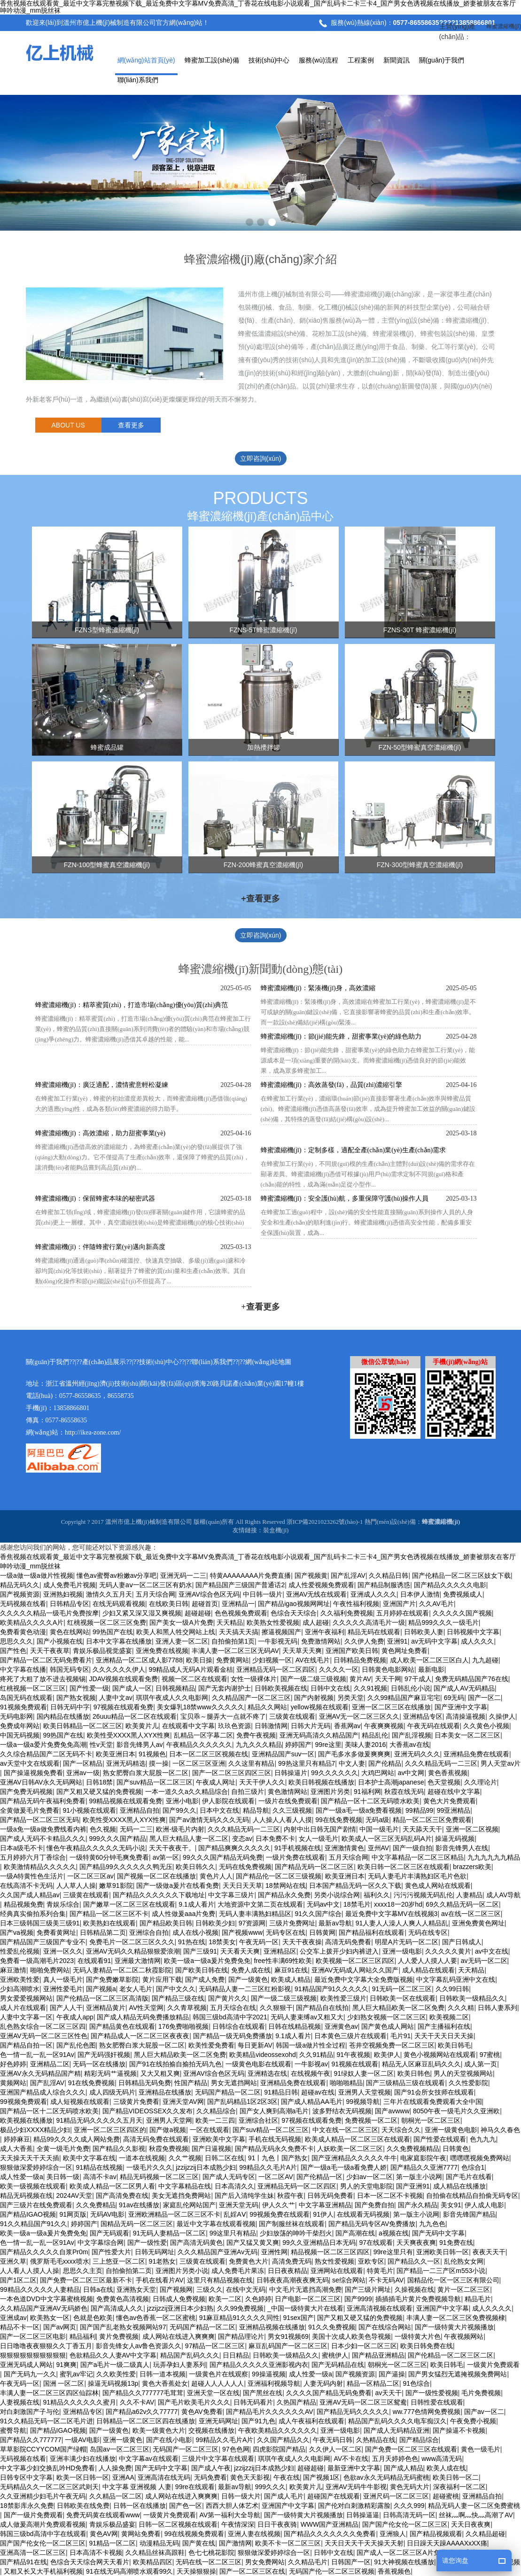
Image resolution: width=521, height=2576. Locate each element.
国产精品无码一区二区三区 (314, 1866)
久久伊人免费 (364, 1641)
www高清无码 (441, 2458)
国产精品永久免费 (284, 1895)
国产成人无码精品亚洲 (396, 2430)
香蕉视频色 (394, 2571)
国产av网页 (60, 2327)
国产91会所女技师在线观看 (434, 2092)
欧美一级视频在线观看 (33, 2186)
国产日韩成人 (462, 1942)
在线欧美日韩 (168, 1603)
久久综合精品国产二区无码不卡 (46, 1754)
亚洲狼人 (393, 2533)
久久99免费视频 (240, 2308)
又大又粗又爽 (160, 2073)
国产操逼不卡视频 (459, 2430)
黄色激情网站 (287, 1791)
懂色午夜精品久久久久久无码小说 (96, 1848)
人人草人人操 (76, 1885)
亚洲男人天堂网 (169, 2120)
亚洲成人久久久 (373, 1594)
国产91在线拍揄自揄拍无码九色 (175, 2064)
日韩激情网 (271, 1726)
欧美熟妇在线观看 (109, 1923)
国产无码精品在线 (337, 2364)
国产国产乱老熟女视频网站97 (123, 2327)
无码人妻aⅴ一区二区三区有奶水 (145, 1585)
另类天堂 (350, 1697)
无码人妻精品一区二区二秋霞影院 (122, 1970)
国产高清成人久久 (117, 2308)
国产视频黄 (311, 1575)
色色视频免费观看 (241, 1613)
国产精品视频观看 (436, 2533)
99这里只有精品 (233, 2233)
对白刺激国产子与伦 (29, 2411)
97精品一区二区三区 (215, 2346)
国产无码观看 (109, 2233)
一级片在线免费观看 (288, 1801)
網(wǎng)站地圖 (268, 1362)
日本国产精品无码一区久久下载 (355, 1885)
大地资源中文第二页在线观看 (260, 1904)
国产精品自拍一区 (26, 2045)
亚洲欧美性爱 (19, 1979)
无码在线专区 (428, 1932)
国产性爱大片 (111, 2252)
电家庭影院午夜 (423, 2158)
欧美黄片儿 (141, 1726)
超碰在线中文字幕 (454, 1791)
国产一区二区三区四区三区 (231, 1773)
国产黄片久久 (228, 1998)
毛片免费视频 (481, 2393)
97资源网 (252, 1923)
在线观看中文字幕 (188, 1726)
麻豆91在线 (291, 1970)
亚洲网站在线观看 (337, 2270)
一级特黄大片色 (418, 2336)
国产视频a (101, 1989)
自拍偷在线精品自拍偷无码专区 (472, 2195)
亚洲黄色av (341, 2026)
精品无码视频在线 (26, 2195)
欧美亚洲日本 (115, 1754)
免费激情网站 (321, 1641)
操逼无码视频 (454, 1838)
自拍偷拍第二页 (129, 2270)
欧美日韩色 (413, 2073)
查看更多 (131, 425)
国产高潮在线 (355, 2233)
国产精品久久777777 (31, 2440)
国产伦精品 (384, 1763)
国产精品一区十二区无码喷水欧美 (370, 1801)
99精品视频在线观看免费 (126, 1801)
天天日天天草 (242, 1885)
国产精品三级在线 (178, 1998)
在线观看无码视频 (363, 2214)
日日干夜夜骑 (277, 2524)
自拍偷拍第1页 (233, 1641)
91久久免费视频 (331, 2327)
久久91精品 (316, 2054)
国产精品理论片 (241, 2336)
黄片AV (360, 1679)
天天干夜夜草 (50, 1650)
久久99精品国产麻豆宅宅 (404, 1697)
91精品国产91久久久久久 (331, 1989)
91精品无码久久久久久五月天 (99, 2120)
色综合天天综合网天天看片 (89, 2562)
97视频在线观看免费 (123, 1707)
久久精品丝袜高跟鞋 (155, 2552)
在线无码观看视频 (119, 1603)
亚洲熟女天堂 (136, 2289)
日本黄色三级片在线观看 (350, 2036)
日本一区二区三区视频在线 (208, 1754)
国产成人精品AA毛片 (311, 2101)
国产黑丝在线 (262, 2393)
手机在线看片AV (160, 2280)
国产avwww (392, 2111)
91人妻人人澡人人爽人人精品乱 (402, 1923)
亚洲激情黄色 (344, 1848)
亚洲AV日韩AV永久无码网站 (41, 1782)
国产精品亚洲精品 (378, 2355)
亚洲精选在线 (267, 2073)
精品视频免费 (23, 1904)
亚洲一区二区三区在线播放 (391, 1707)
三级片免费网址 (292, 1923)
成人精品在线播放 (459, 2186)
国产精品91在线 (23, 2562)
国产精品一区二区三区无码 (39, 1819)
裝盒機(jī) (276, 1530)
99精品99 (419, 1810)
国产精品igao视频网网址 (293, 1603)
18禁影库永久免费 (27, 2505)
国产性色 (13, 1650)
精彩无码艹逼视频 (110, 2073)
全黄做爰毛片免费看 (29, 1810)
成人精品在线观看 (428, 1970)
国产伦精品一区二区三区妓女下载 (461, 1575)
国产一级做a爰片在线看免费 (177, 1885)
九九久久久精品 (259, 1744)
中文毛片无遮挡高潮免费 (305, 2289)
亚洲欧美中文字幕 (219, 2139)
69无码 (454, 1697)
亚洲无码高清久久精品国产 (319, 1735)
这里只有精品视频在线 (220, 2280)
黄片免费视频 (119, 2336)
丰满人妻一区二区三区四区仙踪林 (49, 2393)
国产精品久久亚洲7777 (424, 2167)
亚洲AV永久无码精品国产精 (40, 2073)
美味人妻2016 (365, 1744)
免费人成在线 (251, 1970)
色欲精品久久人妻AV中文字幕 (113, 2355)
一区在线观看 (209, 2130)
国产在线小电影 (169, 2440)
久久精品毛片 (307, 2562)
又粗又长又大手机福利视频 (43, 2571)
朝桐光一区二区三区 (430, 2120)
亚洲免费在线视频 (162, 1650)
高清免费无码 (291, 2261)
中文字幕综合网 (101, 2242)
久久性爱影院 (468, 2083)
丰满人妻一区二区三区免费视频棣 (455, 2317)
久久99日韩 (452, 1989)
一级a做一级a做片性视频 (36, 1575)
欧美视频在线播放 (26, 2120)
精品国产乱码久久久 (189, 2355)
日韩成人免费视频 (179, 2299)
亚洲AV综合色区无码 (209, 1594)
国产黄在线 (198, 2543)
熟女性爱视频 (334, 2261)
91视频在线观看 (355, 2064)
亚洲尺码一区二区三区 (396, 2496)
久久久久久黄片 (448, 1951)
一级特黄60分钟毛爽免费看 (109, 1857)
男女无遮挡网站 (234, 2083)
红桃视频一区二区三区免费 (106, 1622)
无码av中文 (323, 1904)
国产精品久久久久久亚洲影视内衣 (259, 2364)
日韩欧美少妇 (215, 1923)
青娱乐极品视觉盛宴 (102, 1650)
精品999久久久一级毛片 (443, 1622)
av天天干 (388, 2393)
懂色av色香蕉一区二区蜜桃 (155, 2317)
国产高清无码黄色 (196, 2242)
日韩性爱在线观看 (437, 2402)
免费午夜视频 (256, 1735)
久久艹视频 (185, 2158)
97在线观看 (376, 2242)
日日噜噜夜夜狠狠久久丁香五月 (46, 2346)
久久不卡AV (137, 2402)
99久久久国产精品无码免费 (223, 1857)
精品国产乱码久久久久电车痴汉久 (397, 2421)
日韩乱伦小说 (410, 1688)
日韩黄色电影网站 (388, 1669)
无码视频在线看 (23, 1603)
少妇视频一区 (272, 1660)
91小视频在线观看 (90, 1810)
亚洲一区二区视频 (472, 1829)
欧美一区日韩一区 (82, 2477)
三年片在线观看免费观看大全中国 (432, 2101)
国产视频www (242, 1932)
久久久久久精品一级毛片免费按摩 (49, 1613)
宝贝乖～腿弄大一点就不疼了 (223, 1716)
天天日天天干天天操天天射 (364, 2543)
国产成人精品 (403, 2468)
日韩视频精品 (175, 1688)
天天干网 (388, 1679)
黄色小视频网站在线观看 (440, 2054)
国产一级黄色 (248, 1979)
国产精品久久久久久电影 (450, 1585)
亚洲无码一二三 (183, 1575)
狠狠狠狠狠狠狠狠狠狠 (33, 2355)
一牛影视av (311, 2064)
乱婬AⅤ (235, 2214)
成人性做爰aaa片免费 (183, 1913)
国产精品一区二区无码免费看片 (46, 1660)
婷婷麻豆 (17, 2139)
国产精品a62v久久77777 (142, 2411)
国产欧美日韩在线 (201, 1970)
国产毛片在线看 (469, 2176)
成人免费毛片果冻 (237, 2270)
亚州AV (378, 1848)
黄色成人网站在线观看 (438, 1885)
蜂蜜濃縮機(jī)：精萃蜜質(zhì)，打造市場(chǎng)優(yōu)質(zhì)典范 (131, 1005)
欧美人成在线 (446, 2468)
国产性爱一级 (89, 1688)
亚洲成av (13, 2317)
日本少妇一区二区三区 (364, 2346)
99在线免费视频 (338, 1819)
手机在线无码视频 (275, 2139)
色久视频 (103, 1829)
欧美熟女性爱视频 (273, 1622)
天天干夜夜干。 (172, 1848)
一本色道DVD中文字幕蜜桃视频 (46, 2299)
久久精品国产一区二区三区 (251, 1697)
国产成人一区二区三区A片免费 (401, 2552)
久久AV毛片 (436, 1603)
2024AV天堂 (74, 2195)
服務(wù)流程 (318, 60)
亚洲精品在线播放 (165, 2092)
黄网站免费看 (141, 2533)
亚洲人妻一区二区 (182, 1641)
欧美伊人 (387, 2054)
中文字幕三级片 (231, 1895)
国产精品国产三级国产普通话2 (240, 1585)
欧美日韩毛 (454, 2045)
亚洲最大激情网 (138, 1960)
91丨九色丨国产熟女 (278, 2158)
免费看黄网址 (56, 1932)
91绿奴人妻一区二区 (364, 2073)
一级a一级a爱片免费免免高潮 (43, 1744)
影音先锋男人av (140, 1744)
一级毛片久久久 (149, 2167)
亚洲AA (123, 2477)
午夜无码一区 (259, 1942)
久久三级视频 (292, 1810)
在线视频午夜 (310, 2073)
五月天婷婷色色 (395, 2458)
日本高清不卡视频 (96, 2552)
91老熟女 (162, 2261)
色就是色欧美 (93, 2317)
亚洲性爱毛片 (63, 1989)
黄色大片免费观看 (449, 1801)
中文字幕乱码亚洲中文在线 (455, 1979)
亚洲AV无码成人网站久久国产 (355, 1970)
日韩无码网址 (154, 2252)
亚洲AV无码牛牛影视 (356, 2487)
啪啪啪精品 (346, 2083)
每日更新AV (255, 2045)
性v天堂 (101, 1744)
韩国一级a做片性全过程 (310, 2045)
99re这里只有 (393, 2252)
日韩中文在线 (330, 1688)
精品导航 (256, 1810)
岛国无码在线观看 (26, 1697)
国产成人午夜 (211, 2468)
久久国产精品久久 (283, 2440)
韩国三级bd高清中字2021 (230, 2017)
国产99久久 (179, 1810)
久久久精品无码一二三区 (441, 1763)
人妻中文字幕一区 (26, 2017)
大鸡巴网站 (377, 1773)
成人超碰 (316, 1622)
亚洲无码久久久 (417, 1754)
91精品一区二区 (112, 2543)
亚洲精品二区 (50, 2064)
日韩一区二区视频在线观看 (178, 2524)
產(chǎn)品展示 (104, 1362)
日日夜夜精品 (287, 2270)
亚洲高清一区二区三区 (33, 2552)
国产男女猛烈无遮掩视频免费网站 (457, 2374)
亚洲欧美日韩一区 (442, 2252)
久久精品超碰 (485, 2533)
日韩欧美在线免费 (83, 2505)
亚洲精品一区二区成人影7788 (139, 1660)
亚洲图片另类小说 (182, 2270)
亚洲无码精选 (126, 1763)
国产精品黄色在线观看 (122, 2026)
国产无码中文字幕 (438, 2233)
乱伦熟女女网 (463, 2261)
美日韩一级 (63, 2176)
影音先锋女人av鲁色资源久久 (139, 2346)
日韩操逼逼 (362, 2515)
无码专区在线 (285, 1932)
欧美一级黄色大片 (158, 2430)
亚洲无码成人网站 (26, 2364)
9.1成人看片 (196, 1904)
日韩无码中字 (70, 1707)
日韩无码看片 (253, 2402)
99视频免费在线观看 (279, 2214)
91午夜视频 (354, 2054)
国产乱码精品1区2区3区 (242, 2101)
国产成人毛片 (283, 2496)
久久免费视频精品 (413, 2148)
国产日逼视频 (211, 2148)
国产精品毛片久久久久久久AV (269, 2411)
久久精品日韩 (388, 1575)
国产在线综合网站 (384, 2327)
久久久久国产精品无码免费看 (329, 2393)
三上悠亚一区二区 (119, 2261)
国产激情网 (235, 2543)
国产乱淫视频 (411, 1735)
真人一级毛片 (63, 1979)
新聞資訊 (396, 60)
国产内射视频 (314, 1697)
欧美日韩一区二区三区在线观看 (404, 1866)
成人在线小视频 (195, 1932)
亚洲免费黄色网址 (478, 1923)
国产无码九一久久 (30, 2374)
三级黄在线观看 (292, 1716)
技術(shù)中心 (269, 60)
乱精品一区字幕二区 (203, 1735)
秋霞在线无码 (404, 1791)
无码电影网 (16, 1716)
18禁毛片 (357, 1904)
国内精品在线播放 (63, 1716)
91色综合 (416, 2383)
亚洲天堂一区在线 (213, 2393)
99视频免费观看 (23, 2101)
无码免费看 (210, 2477)
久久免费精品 (96, 2205)
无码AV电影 (107, 2214)
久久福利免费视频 (346, 1613)
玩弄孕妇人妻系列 (179, 2364)
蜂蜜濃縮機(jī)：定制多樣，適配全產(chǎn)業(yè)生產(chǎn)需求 (353, 1150)
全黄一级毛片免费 (63, 2148)
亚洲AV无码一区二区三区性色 (43, 2036)
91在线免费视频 (91, 2083)
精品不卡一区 (19, 2327)
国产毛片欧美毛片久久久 (194, 2402)
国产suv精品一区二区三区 (155, 1782)
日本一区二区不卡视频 (390, 2195)
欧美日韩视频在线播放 (321, 1782)
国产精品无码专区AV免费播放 (372, 2223)
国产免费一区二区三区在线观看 (411, 2449)
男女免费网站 (265, 2562)
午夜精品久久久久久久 (199, 1744)
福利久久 (377, 1895)
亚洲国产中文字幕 (442, 2308)
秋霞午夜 (290, 2195)
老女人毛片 (135, 1989)
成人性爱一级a (21, 2176)
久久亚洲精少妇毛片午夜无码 (43, 2496)
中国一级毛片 (379, 1829)
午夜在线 (286, 2477)
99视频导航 (363, 2101)
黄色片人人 (216, 1876)
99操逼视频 (269, 2374)
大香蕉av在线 (409, 1744)
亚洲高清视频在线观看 (379, 2308)
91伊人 (323, 2214)
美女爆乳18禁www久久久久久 (200, 1707)
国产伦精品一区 (319, 2176)
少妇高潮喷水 (19, 1989)
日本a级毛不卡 (21, 1848)
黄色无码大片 (409, 2487)
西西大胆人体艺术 (232, 2505)
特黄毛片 (380, 2270)
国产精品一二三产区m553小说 (441, 2270)
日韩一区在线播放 (139, 2505)
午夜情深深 (237, 2524)
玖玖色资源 (234, 1726)
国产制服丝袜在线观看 (292, 2223)
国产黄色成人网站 (387, 2026)
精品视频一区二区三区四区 (330, 2252)
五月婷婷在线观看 (402, 1613)
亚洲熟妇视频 (63, 1594)
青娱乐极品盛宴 (112, 2524)
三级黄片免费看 (136, 2101)
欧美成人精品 (291, 1979)
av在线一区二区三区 (471, 1913)
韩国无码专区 (69, 1669)
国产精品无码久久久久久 (353, 2411)
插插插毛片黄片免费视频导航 (418, 2299)
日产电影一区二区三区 (308, 2299)
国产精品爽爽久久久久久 (234, 1848)
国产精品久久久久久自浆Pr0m (44, 2252)
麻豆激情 (13, 1970)
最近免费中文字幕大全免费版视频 (363, 1979)
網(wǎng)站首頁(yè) (146, 60)
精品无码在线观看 (374, 1632)
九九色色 (432, 2223)
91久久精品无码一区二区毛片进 (46, 2421)
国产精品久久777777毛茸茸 (143, 2393)
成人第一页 (480, 2064)
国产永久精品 (417, 2205)
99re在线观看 (195, 2487)
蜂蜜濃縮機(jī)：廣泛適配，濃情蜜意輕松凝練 (101, 1084)
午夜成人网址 (215, 1782)
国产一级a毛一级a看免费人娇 (344, 2167)
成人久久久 (477, 1641)
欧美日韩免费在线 (426, 2346)
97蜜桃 (490, 2054)
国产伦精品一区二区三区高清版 (102, 1998)
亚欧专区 (371, 2261)
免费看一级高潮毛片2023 (37, 1960)
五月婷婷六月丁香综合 (33, 1857)
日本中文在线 (219, 1810)
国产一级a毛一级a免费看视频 (359, 1810)
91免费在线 (456, 2242)
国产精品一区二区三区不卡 (109, 1913)
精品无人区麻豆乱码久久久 (421, 2064)
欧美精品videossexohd (262, 2054)
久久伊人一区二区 (335, 2449)
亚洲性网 (274, 2252)
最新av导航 (335, 1923)
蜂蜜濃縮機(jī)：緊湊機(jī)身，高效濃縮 (318, 988)
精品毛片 (478, 2299)
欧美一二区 (225, 2299)
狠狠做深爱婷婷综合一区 (36, 2167)
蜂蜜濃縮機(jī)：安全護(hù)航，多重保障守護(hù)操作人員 (345, 1198)
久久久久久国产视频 (462, 1613)
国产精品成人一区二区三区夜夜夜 (140, 2036)
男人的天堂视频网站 (463, 2073)
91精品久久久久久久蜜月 (80, 2402)
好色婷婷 (13, 2064)
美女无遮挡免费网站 (181, 2195)
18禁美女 (222, 1942)
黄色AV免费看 (202, 2411)
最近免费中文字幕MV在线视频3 (391, 1913)
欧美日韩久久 (195, 1866)
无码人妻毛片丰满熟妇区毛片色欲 (417, 1876)
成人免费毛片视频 (69, 1585)
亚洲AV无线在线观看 (316, 1594)
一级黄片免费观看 (493, 2364)
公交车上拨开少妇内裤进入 (339, 1951)
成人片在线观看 (23, 2007)
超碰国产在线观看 (333, 2496)
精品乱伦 (375, 1735)
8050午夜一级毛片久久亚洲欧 (456, 2111)
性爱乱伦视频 (19, 1951)
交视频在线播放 (211, 2430)
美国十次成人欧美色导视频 (351, 2336)
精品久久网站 (267, 1707)
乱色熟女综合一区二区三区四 (43, 2026)
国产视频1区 (321, 2477)
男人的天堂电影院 (366, 2186)
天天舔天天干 (422, 1829)
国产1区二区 (18, 2280)
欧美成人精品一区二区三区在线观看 (357, 2139)
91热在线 (191, 1942)
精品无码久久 (19, 1585)
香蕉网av (347, 1726)
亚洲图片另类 (330, 1791)
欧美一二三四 (215, 2120)
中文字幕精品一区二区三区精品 (418, 1857)
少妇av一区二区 (369, 2176)
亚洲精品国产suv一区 (283, 1754)
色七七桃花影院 (211, 2552)
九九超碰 (485, 1660)
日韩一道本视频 (163, 2374)
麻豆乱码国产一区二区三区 (288, 2346)
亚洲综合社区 (258, 2120)
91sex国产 (298, 2317)
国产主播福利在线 (444, 2026)
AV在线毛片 (312, 1660)
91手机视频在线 (297, 1848)
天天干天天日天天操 (444, 2036)
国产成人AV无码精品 (464, 1688)
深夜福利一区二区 (459, 2487)
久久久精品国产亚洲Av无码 (217, 2252)
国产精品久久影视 (119, 2148)
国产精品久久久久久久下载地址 (159, 1895)
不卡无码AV (386, 2280)
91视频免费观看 (23, 1707)
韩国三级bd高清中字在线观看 (43, 2533)
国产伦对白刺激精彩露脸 (354, 2505)
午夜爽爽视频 (384, 1726)
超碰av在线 (317, 2092)
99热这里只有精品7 (306, 1763)
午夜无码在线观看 (433, 1726)
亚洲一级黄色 (122, 2440)
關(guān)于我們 (441, 60)
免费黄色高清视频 (122, 2299)
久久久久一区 (338, 1669)
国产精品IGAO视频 (28, 2214)
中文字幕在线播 (23, 1669)
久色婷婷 (258, 2299)
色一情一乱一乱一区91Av (37, 2054)
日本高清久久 (234, 2186)
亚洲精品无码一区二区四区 (275, 1669)
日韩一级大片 (241, 2496)
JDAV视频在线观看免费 (123, 1679)
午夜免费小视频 (473, 2421)
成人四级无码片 (112, 2092)
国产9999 (358, 2299)
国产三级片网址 (368, 2289)
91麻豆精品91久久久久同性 (239, 2317)
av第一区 (166, 1857)
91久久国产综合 (318, 1913)
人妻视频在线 (19, 2402)
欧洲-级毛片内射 (180, 1829)
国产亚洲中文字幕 (461, 1707)
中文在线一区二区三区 (345, 2130)
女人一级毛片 (318, 1838)
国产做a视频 (167, 2130)
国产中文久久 (175, 1989)
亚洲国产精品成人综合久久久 (43, 2092)
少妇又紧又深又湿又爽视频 (141, 1613)
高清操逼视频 (465, 1716)
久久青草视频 (187, 2007)
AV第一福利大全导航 (229, 2515)
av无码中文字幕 (434, 1641)
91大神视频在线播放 (404, 2562)
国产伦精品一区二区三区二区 (450, 2355)
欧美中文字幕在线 (89, 2158)
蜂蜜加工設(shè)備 (212, 60)
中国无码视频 (19, 1735)
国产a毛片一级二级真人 (115, 2364)
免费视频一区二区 (371, 2120)
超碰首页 (205, 1603)
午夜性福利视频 (356, 1603)
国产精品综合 (419, 2440)
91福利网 (367, 1791)
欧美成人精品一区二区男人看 (112, 2186)
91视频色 (152, 1754)
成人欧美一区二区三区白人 (429, 1660)
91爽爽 (66, 2364)
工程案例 (361, 60)
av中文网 (411, 1773)
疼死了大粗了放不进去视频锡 (43, 1679)
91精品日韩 (281, 2092)
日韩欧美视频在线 (281, 1688)
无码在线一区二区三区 (208, 2562)
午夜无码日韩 (332, 2440)
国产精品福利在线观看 (371, 1932)
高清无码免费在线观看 (156, 2139)
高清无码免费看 (348, 1942)
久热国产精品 (296, 2402)
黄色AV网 (104, 2533)
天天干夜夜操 (302, 1942)
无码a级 (377, 1819)
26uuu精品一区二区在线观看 (135, 1716)
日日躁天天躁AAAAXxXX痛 (447, 2543)
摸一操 (159, 1763)
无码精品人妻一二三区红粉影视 (245, 1989)
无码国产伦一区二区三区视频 (331, 2571)
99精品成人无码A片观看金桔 (191, 1669)
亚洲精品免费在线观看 (476, 1754)
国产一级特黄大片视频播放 (454, 2327)
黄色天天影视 (250, 2477)
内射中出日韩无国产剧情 (320, 1829)
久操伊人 (502, 1716)
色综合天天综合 (294, 1613)
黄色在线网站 (69, 1632)
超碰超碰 (198, 1613)
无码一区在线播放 (99, 2064)
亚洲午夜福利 (324, 1632)
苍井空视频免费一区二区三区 (392, 2045)
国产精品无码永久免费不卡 (274, 2148)
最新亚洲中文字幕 (353, 2468)
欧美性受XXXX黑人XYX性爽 (128, 1735)
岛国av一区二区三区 (119, 2449)
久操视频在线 (414, 2289)
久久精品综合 (216, 2111)
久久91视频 (371, 1688)
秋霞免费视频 (168, 2148)
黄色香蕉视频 (447, 1773)
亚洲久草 (13, 2261)
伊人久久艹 (278, 2205)
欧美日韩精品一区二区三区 (82, 1726)
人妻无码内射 (323, 2383)
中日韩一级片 (262, 1594)
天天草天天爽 (302, 1650)
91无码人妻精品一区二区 (169, 2233)
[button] (249, 222)
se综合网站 (348, 2280)
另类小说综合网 (337, 1895)
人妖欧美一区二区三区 (350, 2148)
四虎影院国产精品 (279, 2449)
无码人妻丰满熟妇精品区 (255, 1913)
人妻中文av (115, 1697)
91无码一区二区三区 (402, 1989)
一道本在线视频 (142, 2158)
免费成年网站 (19, 1726)
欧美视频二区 (449, 2017)
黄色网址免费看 (404, 1650)
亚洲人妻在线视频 (254, 2533)
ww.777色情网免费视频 (427, 2411)
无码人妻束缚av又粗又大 (307, 2017)
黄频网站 (13, 2083)
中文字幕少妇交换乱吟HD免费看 (47, 2468)
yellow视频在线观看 (320, 1707)
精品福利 (83, 2336)
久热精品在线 (376, 2440)
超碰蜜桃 (446, 2496)
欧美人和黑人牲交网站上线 (175, 1632)
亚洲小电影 (182, 1801)
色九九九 (483, 2139)
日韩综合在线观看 (238, 2026)
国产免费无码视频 (26, 1791)
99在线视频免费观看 (194, 2533)
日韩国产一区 (351, 2562)
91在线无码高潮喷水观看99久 (129, 2571)
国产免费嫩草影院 (112, 1979)
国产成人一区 (132, 1688)
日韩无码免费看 (330, 2195)
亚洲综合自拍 (149, 1932)
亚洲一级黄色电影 (451, 2130)
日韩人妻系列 (497, 2007)
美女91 (451, 2205)
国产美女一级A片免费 (181, 1622)
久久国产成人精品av (30, 1895)
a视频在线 (394, 2233)
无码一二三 (136, 1829)
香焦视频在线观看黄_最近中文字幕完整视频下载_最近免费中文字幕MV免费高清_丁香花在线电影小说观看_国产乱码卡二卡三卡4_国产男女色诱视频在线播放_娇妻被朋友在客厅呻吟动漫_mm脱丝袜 (258, 7)
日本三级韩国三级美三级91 (40, 1923)
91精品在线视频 (99, 2167)
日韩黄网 (322, 1932)
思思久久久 (16, 1641)
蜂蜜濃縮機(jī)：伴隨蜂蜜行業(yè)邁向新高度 (100, 1246)
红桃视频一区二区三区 (33, 1688)
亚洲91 (397, 1641)
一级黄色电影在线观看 (258, 2064)
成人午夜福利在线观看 (311, 2421)
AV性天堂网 (146, 2007)
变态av (242, 1838)
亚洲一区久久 (63, 1951)
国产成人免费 (205, 1979)
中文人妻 (352, 1763)
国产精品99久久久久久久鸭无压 (125, 1866)
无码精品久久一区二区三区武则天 (49, 2487)
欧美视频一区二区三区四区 (355, 1960)
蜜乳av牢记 (76, 2374)
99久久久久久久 (334, 1773)
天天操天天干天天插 (29, 2158)
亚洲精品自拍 (139, 1810)
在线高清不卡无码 (26, 1885)
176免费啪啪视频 (183, 2026)
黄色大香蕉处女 (165, 2383)
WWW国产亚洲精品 (330, 2524)
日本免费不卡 (275, 1838)
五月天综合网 (155, 1594)
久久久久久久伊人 (119, 1669)
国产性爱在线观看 (439, 2139)
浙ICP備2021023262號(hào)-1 (325, 1521)
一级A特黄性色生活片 (31, 1876)
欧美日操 (199, 1660)
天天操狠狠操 (196, 2571)
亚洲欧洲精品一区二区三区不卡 (174, 2214)
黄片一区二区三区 (463, 2289)
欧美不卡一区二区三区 (288, 2543)
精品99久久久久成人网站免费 (76, 2139)
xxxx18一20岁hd (398, 1904)
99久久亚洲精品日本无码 (319, 2242)
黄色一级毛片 (480, 2449)
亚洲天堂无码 (238, 2205)
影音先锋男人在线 (461, 1848)
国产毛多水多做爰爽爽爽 (354, 1754)
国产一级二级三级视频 (313, 1679)
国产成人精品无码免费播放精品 (143, 2017)
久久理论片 (480, 1782)
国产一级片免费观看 (33, 2515)
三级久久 (209, 2289)
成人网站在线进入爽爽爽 (178, 2336)
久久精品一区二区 (115, 2496)
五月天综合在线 (233, 2007)
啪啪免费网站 (50, 1970)
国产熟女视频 (76, 1697)
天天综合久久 (401, 2130)
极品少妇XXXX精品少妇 (35, 2130)
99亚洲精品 (454, 1810)
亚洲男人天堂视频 (364, 2092)
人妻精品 (469, 1895)
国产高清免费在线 (122, 2195)
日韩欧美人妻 (423, 1632)
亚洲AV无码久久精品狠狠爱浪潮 (133, 1951)
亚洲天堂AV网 (183, 2101)
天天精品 (230, 1622)
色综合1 (473, 2167)
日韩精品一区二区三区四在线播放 (145, 2421)
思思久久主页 (82, 2270)
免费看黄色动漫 (23, 1632)
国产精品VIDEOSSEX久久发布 (147, 2111)
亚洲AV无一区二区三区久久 (359, 1716)
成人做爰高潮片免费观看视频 (43, 2524)
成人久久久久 (492, 2308)
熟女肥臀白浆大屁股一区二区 (145, 1773)
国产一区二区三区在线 (252, 2571)
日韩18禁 (99, 1782)
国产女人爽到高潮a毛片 (274, 2111)
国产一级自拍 (412, 1848)
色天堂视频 (444, 1782)
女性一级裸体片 (254, 1679)
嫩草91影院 (116, 1885)
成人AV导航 (503, 1895)
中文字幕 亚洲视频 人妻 (137, 2487)
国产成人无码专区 (228, 2176)
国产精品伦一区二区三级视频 (278, 1876)
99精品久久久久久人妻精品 (40, 2289)
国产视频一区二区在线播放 (156, 1876)
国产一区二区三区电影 (33, 2336)
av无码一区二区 (484, 1960)
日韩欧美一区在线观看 (402, 1998)
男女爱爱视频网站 (26, 1998)
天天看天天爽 (240, 1951)
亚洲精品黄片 (105, 2007)
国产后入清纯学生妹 (244, 2195)
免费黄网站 (232, 1660)
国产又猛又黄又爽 (252, 2242)
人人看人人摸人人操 (29, 2270)
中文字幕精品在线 (184, 2186)
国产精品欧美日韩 (166, 1923)
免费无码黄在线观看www (103, 2515)
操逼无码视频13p (113, 2383)
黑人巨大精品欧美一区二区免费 (398, 2007)
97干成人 (418, 1679)
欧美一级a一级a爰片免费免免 (207, 1960)
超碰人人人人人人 (217, 2383)
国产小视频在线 (60, 1641)
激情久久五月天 (109, 1594)
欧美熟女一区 (50, 2317)
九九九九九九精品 (493, 1857)
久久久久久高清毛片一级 (369, 1622)
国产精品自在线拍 (322, 2007)
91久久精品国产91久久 (33, 2223)
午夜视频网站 (463, 2336)
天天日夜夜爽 (470, 2524)
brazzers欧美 (472, 1866)
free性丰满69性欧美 (283, 1960)
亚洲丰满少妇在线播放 (83, 2458)
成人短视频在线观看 (79, 2101)
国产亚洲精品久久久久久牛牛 (354, 2158)
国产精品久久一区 (414, 2261)
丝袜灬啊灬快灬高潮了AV (476, 2515)
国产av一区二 (484, 2411)
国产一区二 (484, 1697)
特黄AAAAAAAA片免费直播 (250, 1575)
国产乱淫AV (348, 1575)
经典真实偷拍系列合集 (33, 1913)
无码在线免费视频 (245, 1866)
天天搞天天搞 (238, 1632)
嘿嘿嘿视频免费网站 (479, 2158)
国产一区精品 (82, 1763)
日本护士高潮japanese (391, 1782)
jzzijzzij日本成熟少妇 (206, 2167)
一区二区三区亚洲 (198, 1763)
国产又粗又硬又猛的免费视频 (99, 1791)
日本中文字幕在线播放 (119, 1641)
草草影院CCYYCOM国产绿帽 (43, 2449)
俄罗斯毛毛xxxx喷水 (59, 2261)
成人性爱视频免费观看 (321, 1585)
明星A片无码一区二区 (406, 1942)
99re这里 (328, 1744)
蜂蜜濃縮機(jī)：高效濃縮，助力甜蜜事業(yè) (100, 1133)
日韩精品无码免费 (144, 2083)
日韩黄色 (456, 2148)
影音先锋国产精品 (469, 2214)
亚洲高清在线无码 (164, 2477)
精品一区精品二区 (373, 2383)
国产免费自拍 (374, 2205)
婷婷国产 (298, 1744)
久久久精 (461, 2007)
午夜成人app (74, 2017)
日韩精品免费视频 (360, 1660)
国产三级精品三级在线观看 (405, 2083)
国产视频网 (176, 2289)
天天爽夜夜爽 (416, 2242)
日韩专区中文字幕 (26, 2477)
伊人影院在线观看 (228, 1801)
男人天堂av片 (501, 1763)
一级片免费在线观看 (295, 1857)
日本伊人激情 (420, 1594)
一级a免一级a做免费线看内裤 (43, 1829)
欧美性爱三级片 (343, 1998)
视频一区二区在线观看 (194, 1679)
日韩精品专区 (69, 1603)
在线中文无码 (245, 2289)
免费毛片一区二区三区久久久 (132, 1942)
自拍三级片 (247, 1791)
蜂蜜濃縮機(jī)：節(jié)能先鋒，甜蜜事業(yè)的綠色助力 (341, 1036)
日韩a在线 (98, 2289)
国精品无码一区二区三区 (137, 2223)
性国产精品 (190, 2083)
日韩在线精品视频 (294, 2026)
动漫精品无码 (159, 2543)
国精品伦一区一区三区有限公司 (453, 2280)
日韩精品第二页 (103, 1932)
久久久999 (409, 2505)
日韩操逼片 (290, 1773)
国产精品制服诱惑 (384, 1585)
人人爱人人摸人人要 (427, 1960)
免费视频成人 (462, 1594)
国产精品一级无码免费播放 (232, 2036)
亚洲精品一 (238, 1603)
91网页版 (73, 2214)
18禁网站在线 (285, 1885)
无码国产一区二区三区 (185, 2449)
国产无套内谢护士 (224, 1688)
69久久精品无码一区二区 (462, 1904)
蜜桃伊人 (335, 2355)
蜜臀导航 (13, 2430)
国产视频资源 (19, 1594)
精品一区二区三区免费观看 (432, 1819)
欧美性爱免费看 (211, 2045)
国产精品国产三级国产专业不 (43, 1942)
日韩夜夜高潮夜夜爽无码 (293, 2280)
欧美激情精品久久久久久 (40, 1866)
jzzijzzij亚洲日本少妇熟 (180, 2308)
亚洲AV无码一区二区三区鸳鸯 (363, 2402)
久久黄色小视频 (486, 1726)
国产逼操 (392, 2374)
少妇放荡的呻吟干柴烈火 (296, 2233)
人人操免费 (115, 2468)
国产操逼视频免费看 (33, 1773)
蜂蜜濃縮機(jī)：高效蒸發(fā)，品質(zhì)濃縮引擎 (332, 1084)
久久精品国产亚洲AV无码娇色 (43, 2308)
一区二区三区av (90, 1876)
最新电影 (431, 1669)
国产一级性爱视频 (431, 2393)
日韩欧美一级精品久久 (472, 1998)
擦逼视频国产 (281, 1632)
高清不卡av (100, 2176)
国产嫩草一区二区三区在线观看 (129, 1904)
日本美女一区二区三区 (467, 1735)
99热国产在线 (113, 1632)
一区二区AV (275, 2176)
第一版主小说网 (419, 2176)
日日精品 (236, 2355)
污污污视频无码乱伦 (423, 1895)
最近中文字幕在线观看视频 (216, 2223)
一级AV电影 (82, 2440)
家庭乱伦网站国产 (189, 2205)
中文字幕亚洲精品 (325, 2205)
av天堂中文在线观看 (30, 1763)
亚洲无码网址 (218, 2421)
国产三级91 (200, 1951)
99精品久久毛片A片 (268, 2167)
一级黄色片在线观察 (218, 2374)
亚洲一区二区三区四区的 (110, 2130)
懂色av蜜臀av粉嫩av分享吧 (116, 1575)
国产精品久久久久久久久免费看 (330, 2533)
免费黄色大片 (248, 2261)
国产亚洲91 (413, 2186)
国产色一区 (185, 2505)
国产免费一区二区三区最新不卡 (86, 2280)
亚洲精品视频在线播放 (272, 2327)
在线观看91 (94, 1960)
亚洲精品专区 (423, 1716)
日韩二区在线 (224, 2158)
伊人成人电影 (484, 2205)
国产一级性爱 (147, 2242)
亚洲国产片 (399, 1603)
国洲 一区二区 (64, 2383)
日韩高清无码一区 (409, 2515)
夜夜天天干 (489, 2252)
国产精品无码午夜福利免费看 (43, 1801)
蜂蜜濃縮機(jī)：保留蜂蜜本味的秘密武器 (95, 1198)
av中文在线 (491, 1951)
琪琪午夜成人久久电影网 (172, 1697)
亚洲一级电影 (402, 1951)
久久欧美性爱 (116, 2374)
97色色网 (235, 2449)
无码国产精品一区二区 (228, 2092)
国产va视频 (16, 1932)
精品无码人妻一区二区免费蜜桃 (474, 2505)
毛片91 (400, 2036)
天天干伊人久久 (262, 1782)
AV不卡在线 (351, 2458)
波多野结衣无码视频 (342, 2111)
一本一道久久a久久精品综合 (186, 1791)
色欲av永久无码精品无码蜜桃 (386, 2477)
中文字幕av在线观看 (149, 2458)
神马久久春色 (500, 2130)
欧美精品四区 (152, 2562)
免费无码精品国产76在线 (471, 1679)
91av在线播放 (139, 2205)
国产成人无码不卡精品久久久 (43, 1838)
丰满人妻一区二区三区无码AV (235, 1650)
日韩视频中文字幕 (473, 1632)
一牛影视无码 (277, 1641)
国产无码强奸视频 (104, 2054)
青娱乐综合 (63, 1904)
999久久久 (270, 2487)
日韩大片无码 (310, 1726)
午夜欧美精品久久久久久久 (277, 2430)
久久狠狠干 (276, 2007)
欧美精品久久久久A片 (31, 1622)
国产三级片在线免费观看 (36, 2205)
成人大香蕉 (16, 2148)
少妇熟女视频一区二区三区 (386, 2017)
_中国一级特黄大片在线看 (305, 2308)
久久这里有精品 (251, 1763)
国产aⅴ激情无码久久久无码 (209, 1819)
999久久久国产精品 (117, 1838)
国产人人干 (66, 2007)
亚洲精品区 (280, 1951)
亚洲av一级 (83, 1773)
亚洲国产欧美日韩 (352, 1650)
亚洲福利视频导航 (274, 2383)
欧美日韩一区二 (456, 2477)
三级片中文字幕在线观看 (218, 2458)
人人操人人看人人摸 (282, 1819)
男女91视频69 (288, 2336)
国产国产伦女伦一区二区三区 (405, 2524)
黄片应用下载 (162, 1979)
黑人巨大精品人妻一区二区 (188, 1838)
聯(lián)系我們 (137, 80)
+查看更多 (260, 898)
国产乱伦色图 (76, 2045)
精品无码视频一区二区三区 (159, 2176)
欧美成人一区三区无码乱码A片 (386, 1838)
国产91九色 (258, 2421)
